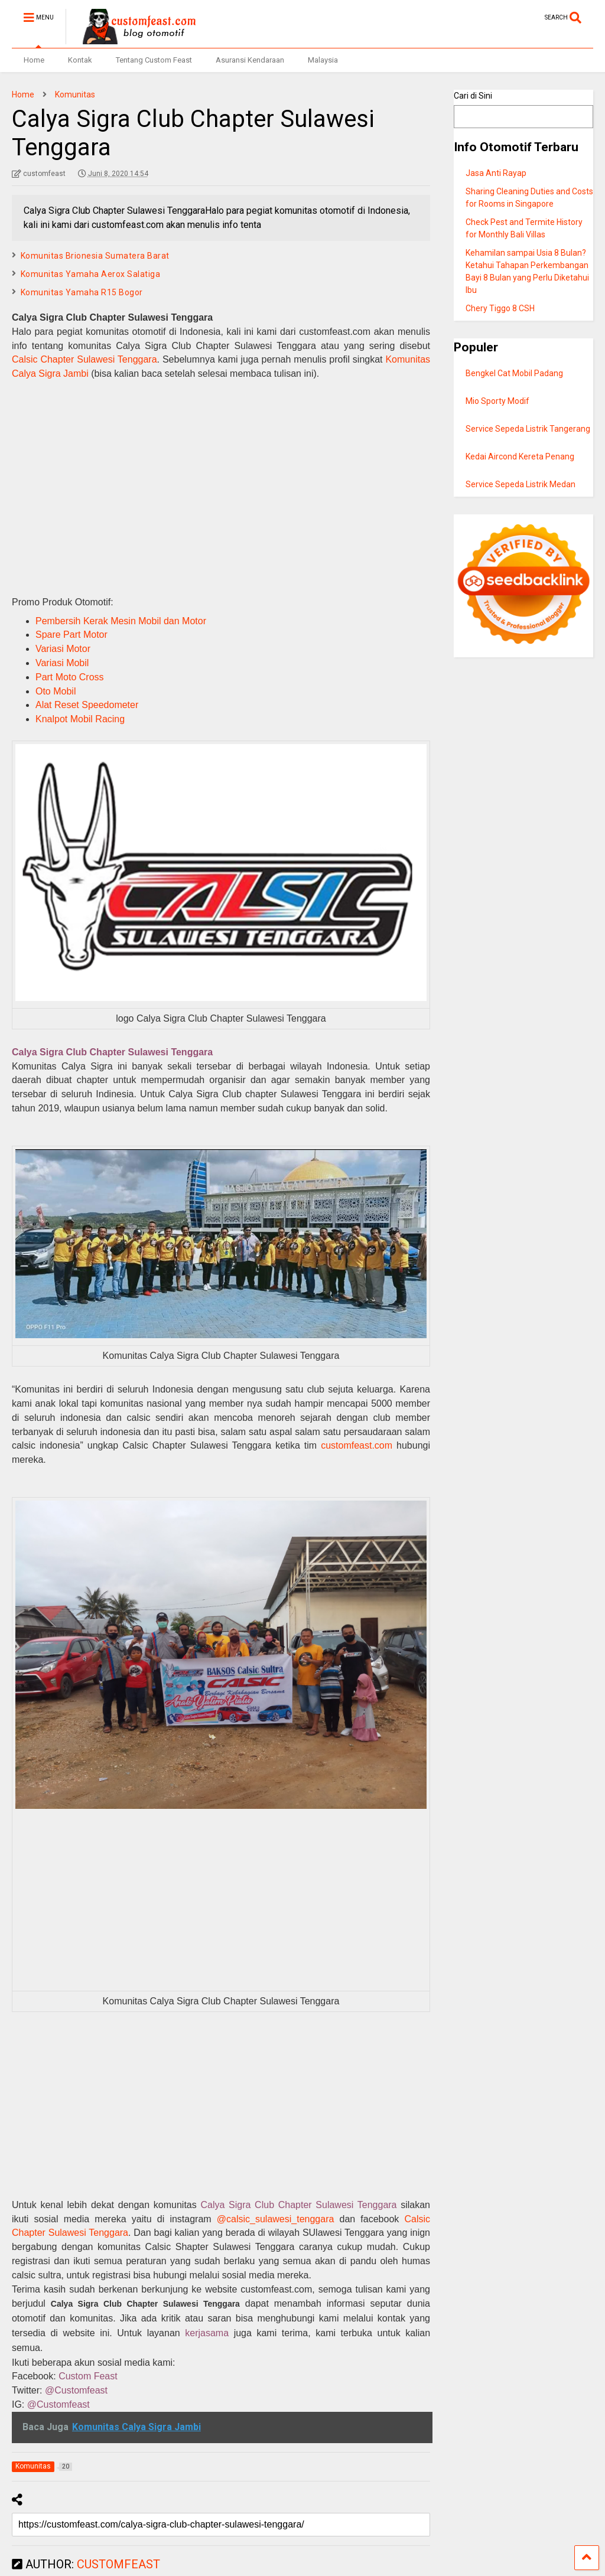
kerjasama (207, 2333)
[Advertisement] (221, 486)
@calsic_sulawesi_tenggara (275, 2219)
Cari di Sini (473, 95)
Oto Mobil (55, 691)
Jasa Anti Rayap (496, 173)
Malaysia (323, 60)
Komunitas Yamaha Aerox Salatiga (91, 274)
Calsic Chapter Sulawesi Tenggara (84, 359)
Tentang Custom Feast (154, 60)
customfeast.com (356, 1445)
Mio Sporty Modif (497, 401)
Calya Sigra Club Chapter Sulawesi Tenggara (112, 1052)
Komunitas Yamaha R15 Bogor (82, 292)
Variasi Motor (62, 649)
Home (34, 60)
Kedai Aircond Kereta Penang (520, 456)
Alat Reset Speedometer (86, 705)
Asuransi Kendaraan (250, 60)
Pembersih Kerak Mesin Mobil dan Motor (120, 621)
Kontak (80, 60)
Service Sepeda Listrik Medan (520, 484)
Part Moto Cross (69, 677)
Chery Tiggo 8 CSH (500, 308)
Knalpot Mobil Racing (80, 719)
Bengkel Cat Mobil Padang (514, 373)
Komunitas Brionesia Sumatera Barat (95, 255)
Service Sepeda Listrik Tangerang (528, 428)
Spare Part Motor (71, 635)
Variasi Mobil (62, 663)
